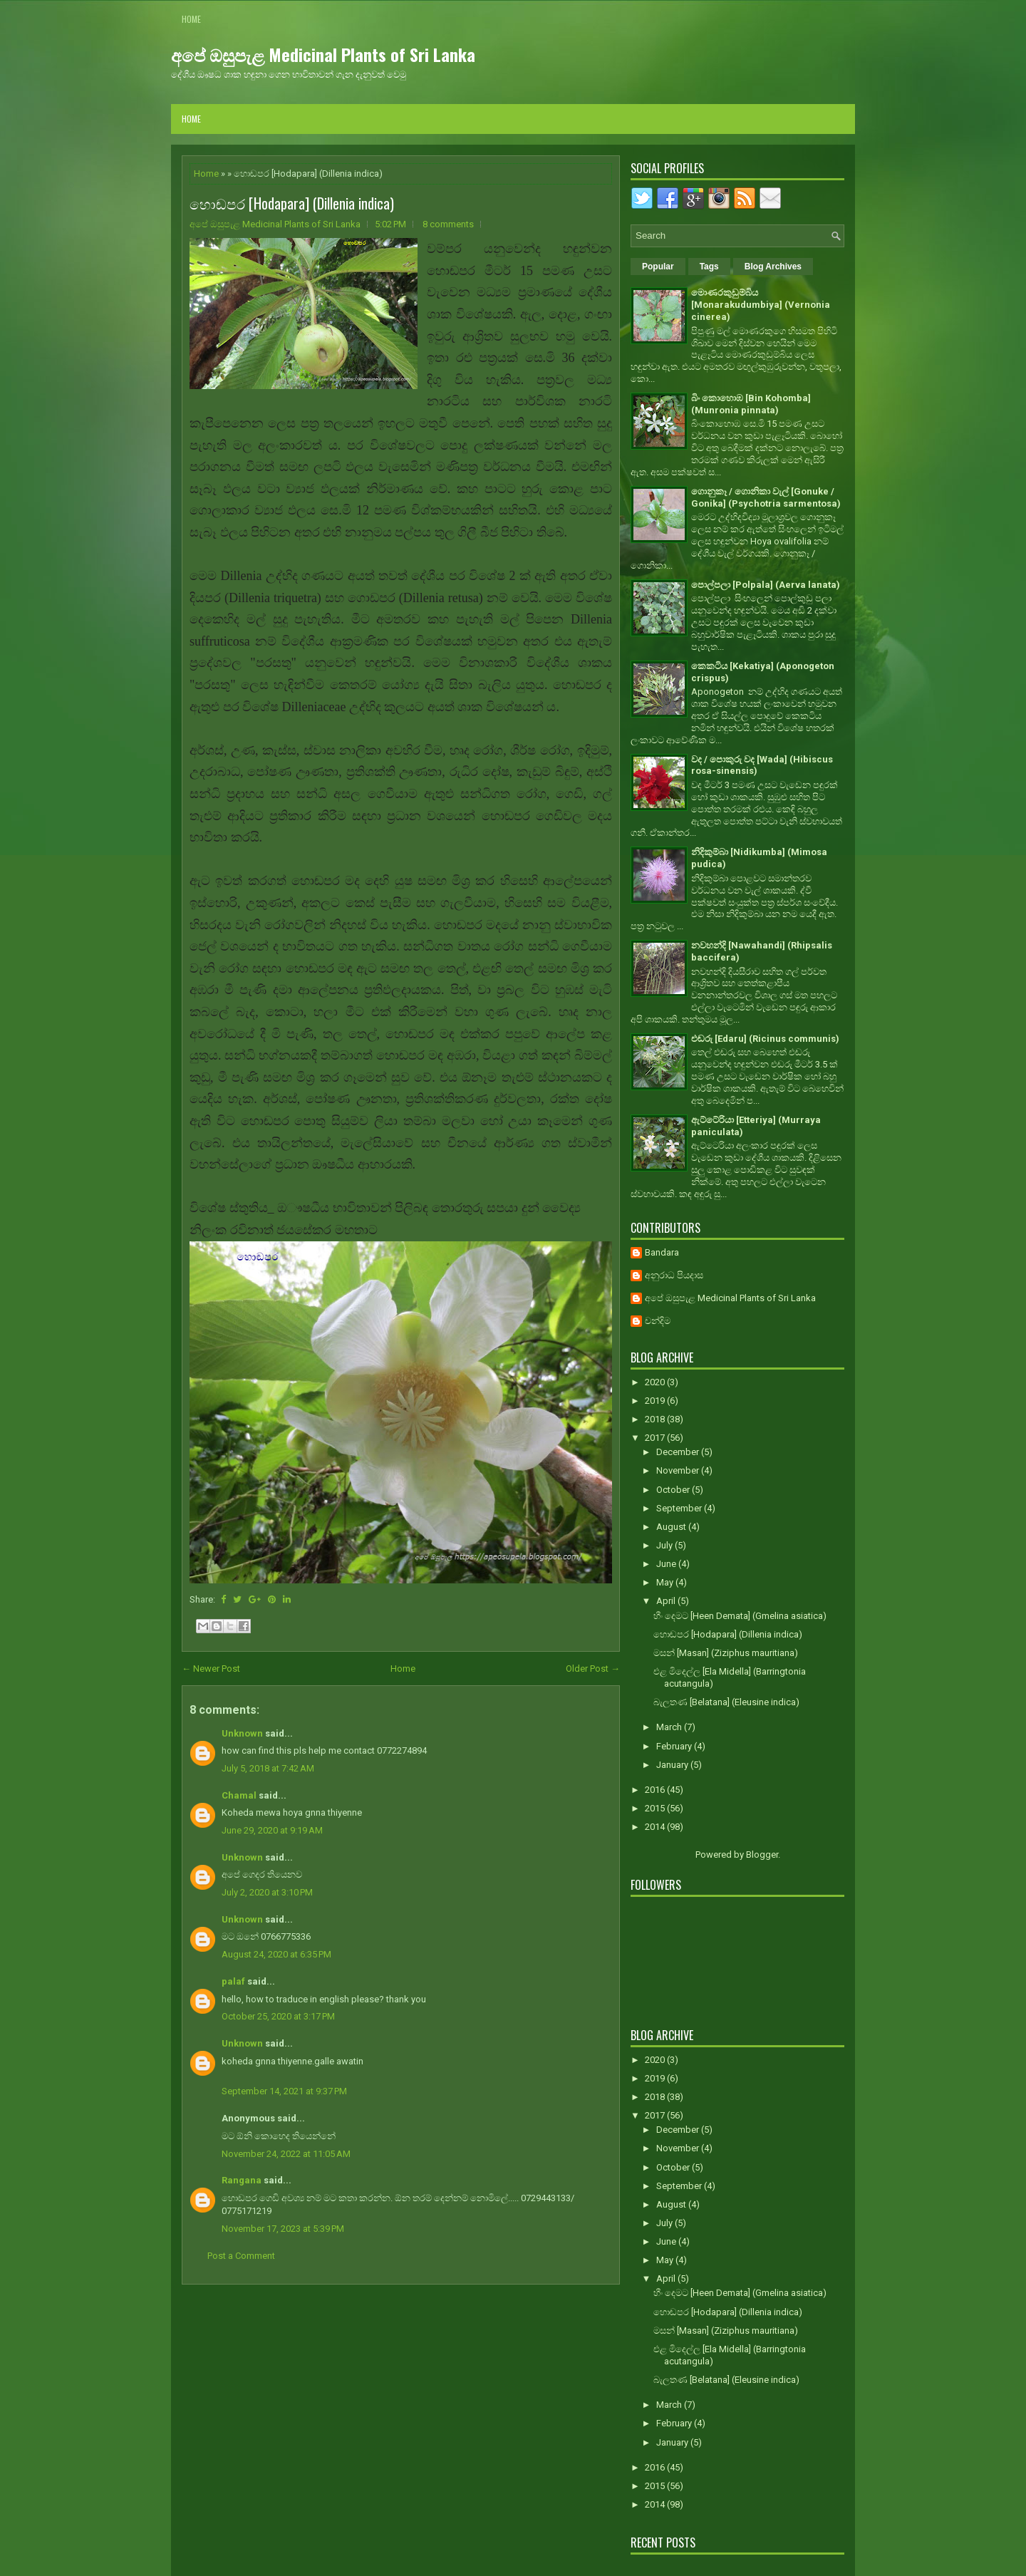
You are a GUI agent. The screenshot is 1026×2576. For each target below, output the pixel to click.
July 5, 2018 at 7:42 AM (268, 1768)
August (672, 1526)
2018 (656, 1419)
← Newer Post (211, 1668)
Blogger (762, 1854)
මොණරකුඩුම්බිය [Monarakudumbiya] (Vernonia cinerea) (760, 304)
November (678, 1470)
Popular (658, 266)
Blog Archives (773, 266)
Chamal (239, 1795)
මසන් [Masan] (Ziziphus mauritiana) (725, 1652)
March (670, 1727)
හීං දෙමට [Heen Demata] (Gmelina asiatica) (739, 1615)
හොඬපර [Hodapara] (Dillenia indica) (292, 203)
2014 (656, 1826)
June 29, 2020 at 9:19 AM (272, 1830)
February (675, 1746)
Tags (709, 266)
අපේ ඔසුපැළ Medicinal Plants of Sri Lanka (323, 54)
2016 (656, 1789)
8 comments (448, 224)
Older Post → (593, 1668)
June (667, 1563)
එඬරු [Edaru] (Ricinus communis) (765, 1038)
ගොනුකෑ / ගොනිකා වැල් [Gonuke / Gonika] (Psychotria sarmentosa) (766, 497)
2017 (656, 1437)
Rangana (241, 2180)
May (665, 1582)
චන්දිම (657, 1320)
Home (191, 19)
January (673, 1764)
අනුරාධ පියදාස (674, 1275)
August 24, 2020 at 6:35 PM (276, 1954)
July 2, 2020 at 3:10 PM (267, 1892)
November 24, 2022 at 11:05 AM (286, 2153)
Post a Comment (241, 2255)
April (667, 1600)
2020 (656, 1382)
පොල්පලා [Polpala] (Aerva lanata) (765, 584)
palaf (233, 1981)
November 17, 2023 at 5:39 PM (283, 2228)
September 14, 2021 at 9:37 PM (284, 2091)
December (678, 1452)
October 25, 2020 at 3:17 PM (278, 2016)
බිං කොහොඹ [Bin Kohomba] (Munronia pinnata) (751, 404)
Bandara (662, 1252)
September (680, 1508)
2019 (656, 1400)
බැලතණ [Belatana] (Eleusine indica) (726, 1702)
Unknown (242, 1733)
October (674, 1489)
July (665, 1545)
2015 (656, 1808)
